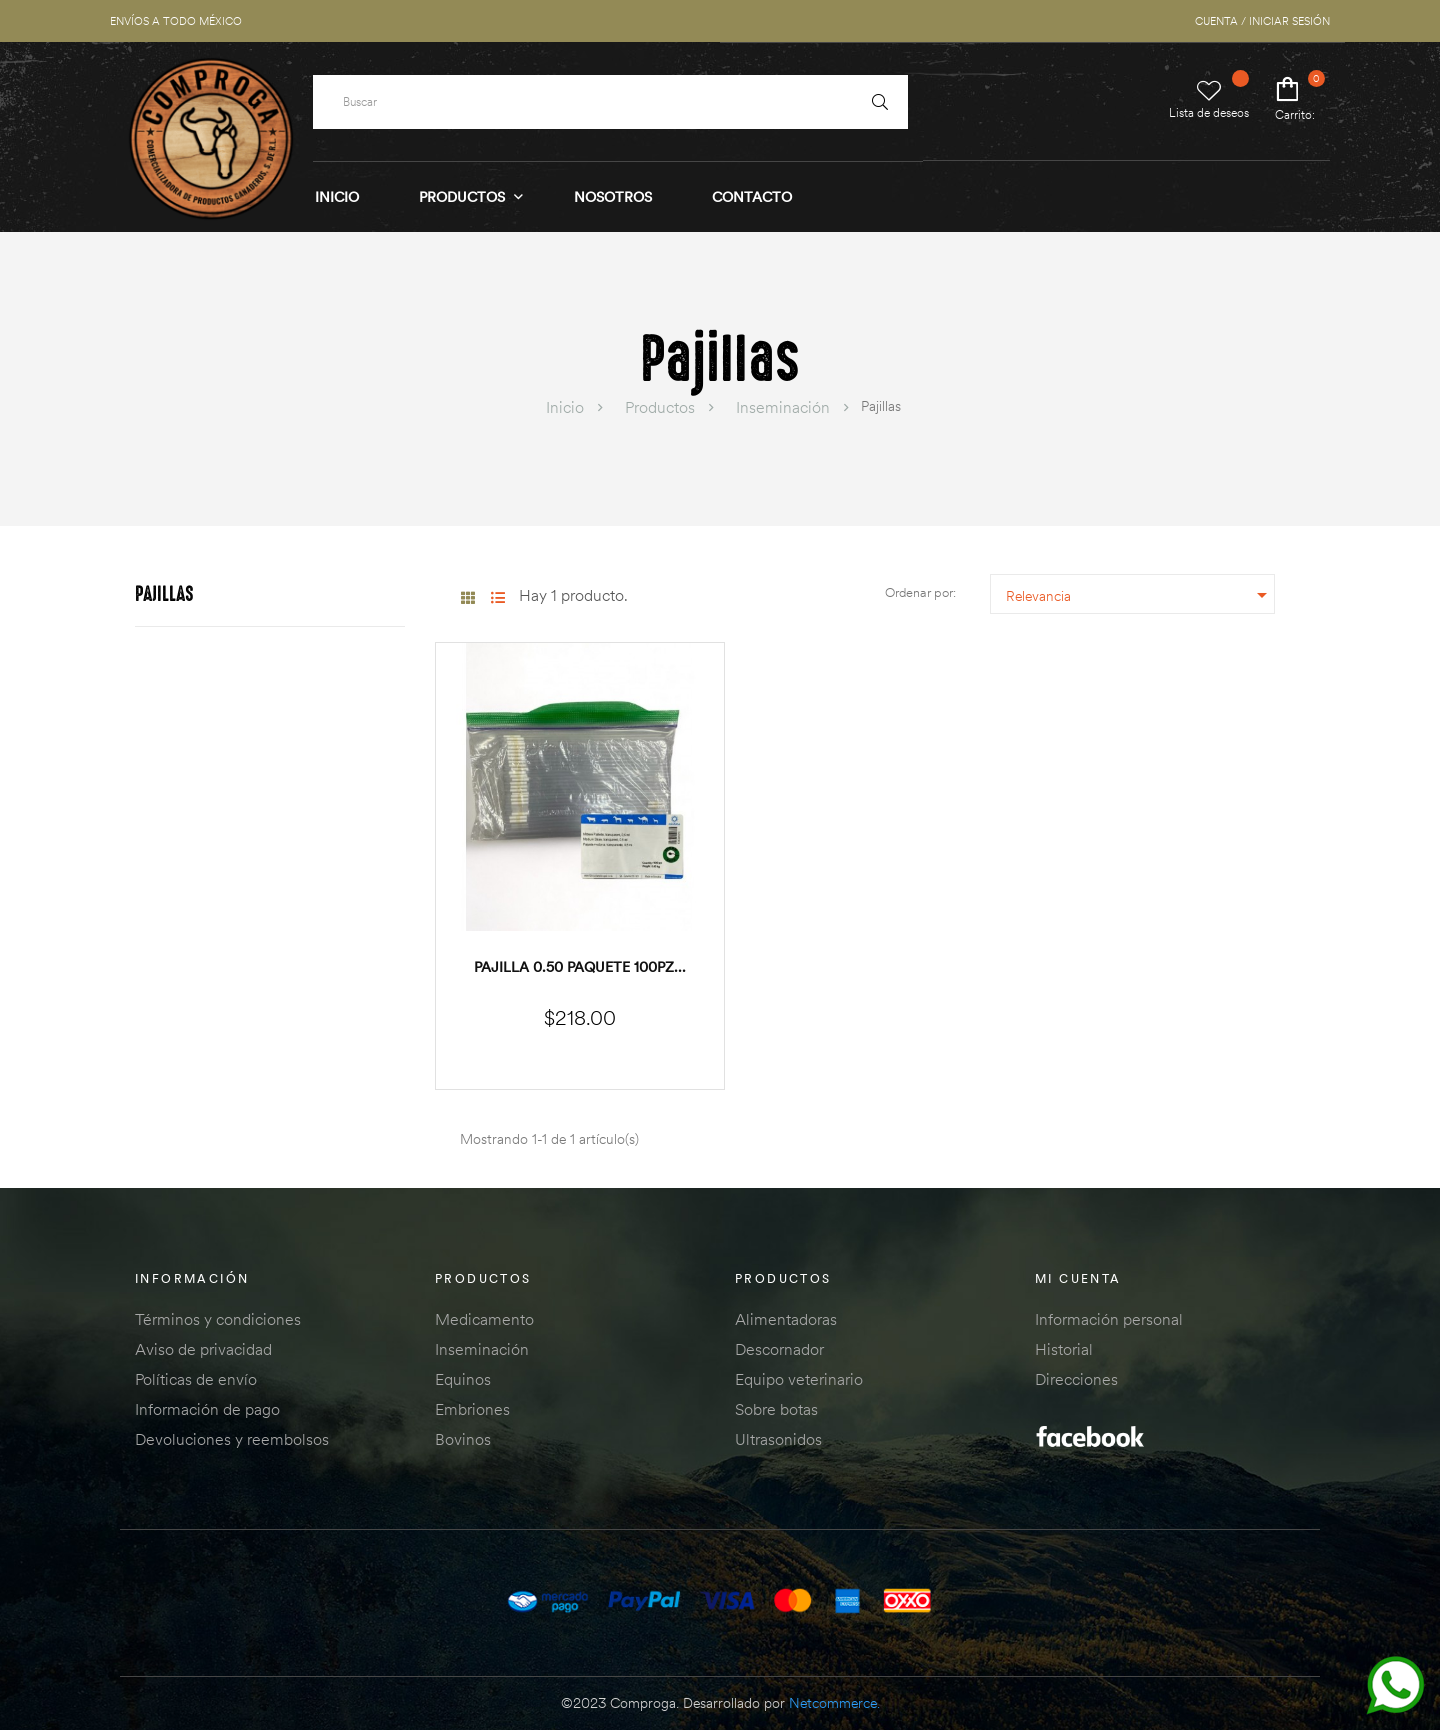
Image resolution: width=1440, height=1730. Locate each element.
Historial (1064, 1349)
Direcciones (1076, 1379)
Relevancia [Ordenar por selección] (1140, 595)
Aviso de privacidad (203, 1349)
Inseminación (482, 1349)
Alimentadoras (786, 1319)
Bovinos (463, 1439)
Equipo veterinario (799, 1379)
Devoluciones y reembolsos (232, 1439)
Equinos (463, 1379)
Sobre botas (776, 1409)
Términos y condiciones (218, 1319)
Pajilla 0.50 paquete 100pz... (580, 967)
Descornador (779, 1349)
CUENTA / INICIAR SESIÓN (1262, 21)
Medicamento (484, 1319)
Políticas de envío (196, 1379)
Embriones (472, 1409)
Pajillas (164, 595)
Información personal (1109, 1319)
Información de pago (207, 1409)
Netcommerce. (834, 1703)
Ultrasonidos (778, 1439)
